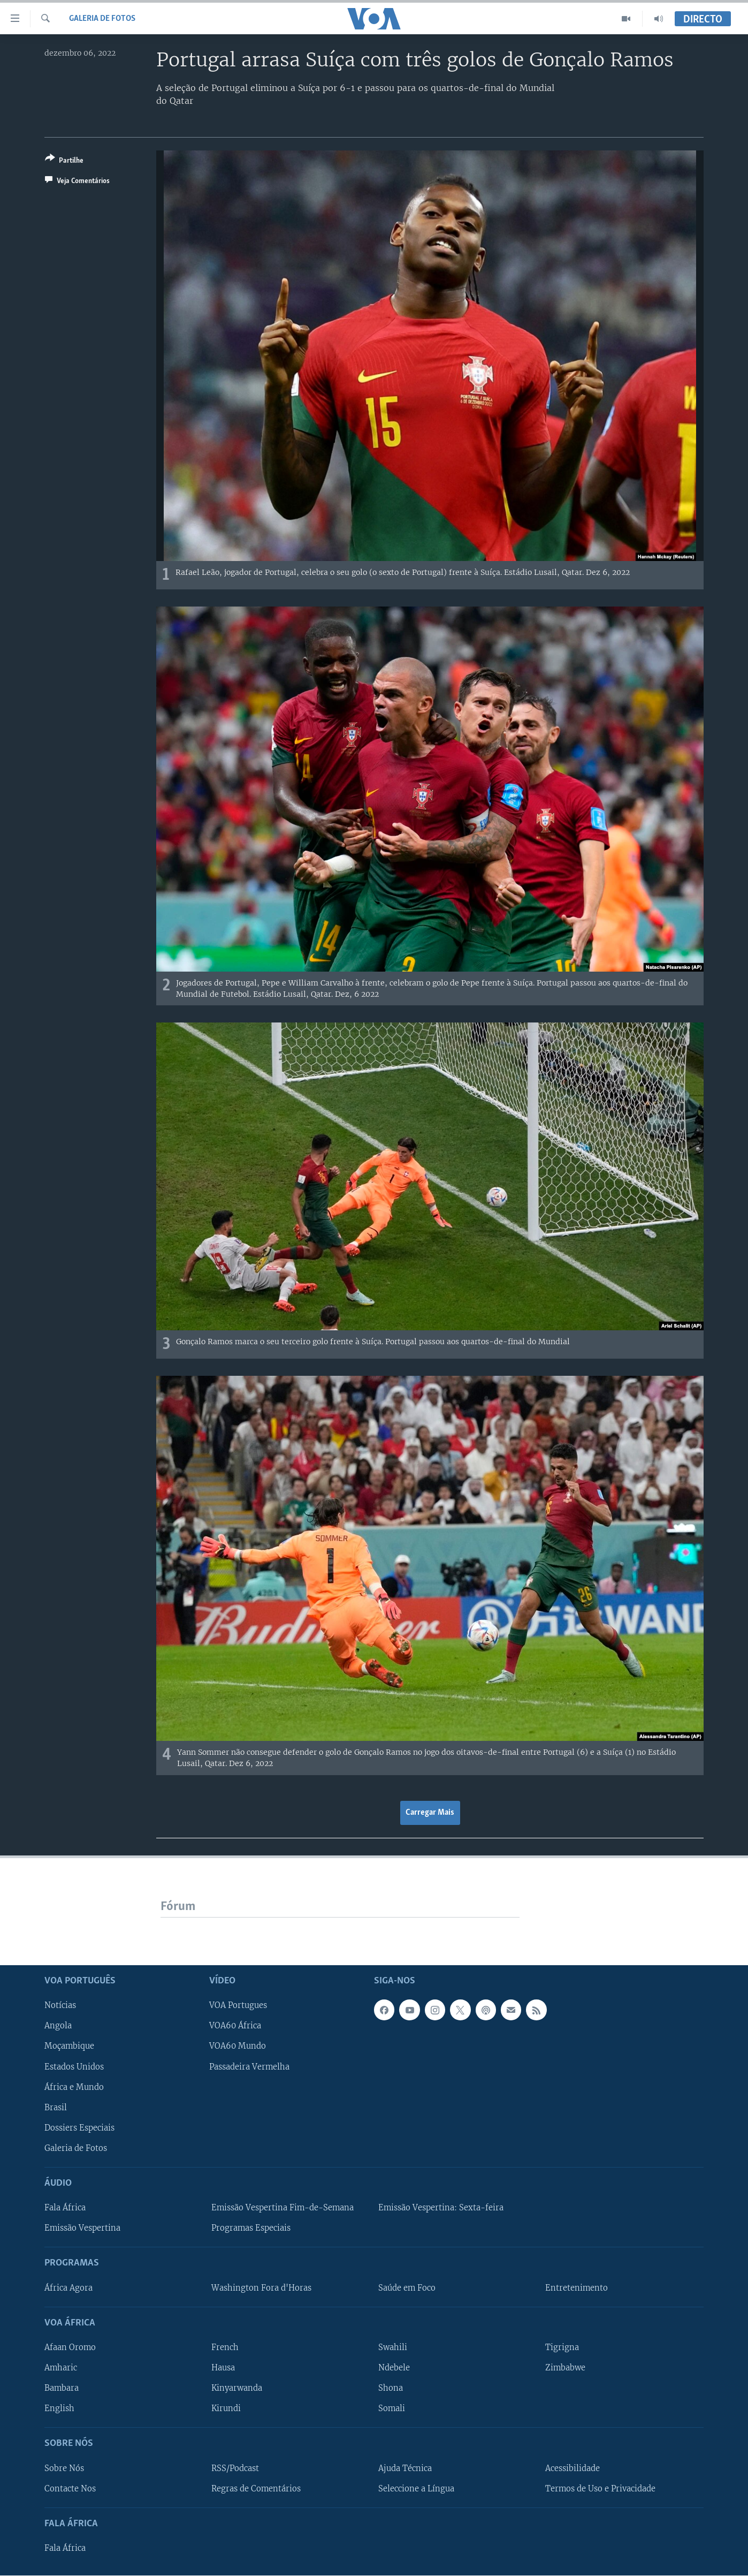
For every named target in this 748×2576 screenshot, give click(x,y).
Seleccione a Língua (416, 2489)
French (225, 2347)
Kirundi (226, 2408)
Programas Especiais (251, 2228)
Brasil (55, 2107)
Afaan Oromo (70, 2347)
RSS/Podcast (235, 2468)
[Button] (64, 161)
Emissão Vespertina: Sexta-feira (440, 2208)
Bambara (61, 2388)
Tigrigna (562, 2347)
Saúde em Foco (407, 2288)
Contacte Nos (70, 2489)
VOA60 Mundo (237, 2046)
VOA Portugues (238, 2005)
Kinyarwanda (236, 2388)
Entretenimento (576, 2288)
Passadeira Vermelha (249, 2067)
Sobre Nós (64, 2468)
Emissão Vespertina (82, 2228)
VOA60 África (235, 2026)
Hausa (223, 2368)
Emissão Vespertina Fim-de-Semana (282, 2208)
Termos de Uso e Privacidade (600, 2489)
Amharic (60, 2368)
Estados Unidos (74, 2067)
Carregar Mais (430, 1812)
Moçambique (69, 2046)
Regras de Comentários (256, 2489)
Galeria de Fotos (102, 18)
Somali (391, 2408)
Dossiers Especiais (79, 2128)
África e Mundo (74, 2087)
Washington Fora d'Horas (261, 2288)
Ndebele (394, 2368)
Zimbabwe (565, 2368)
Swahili (392, 2347)
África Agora (68, 2288)
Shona (390, 2388)
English (59, 2408)
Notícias (60, 2005)
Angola (58, 2026)
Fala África (65, 2208)
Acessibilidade (572, 2468)
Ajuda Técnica (405, 2468)
